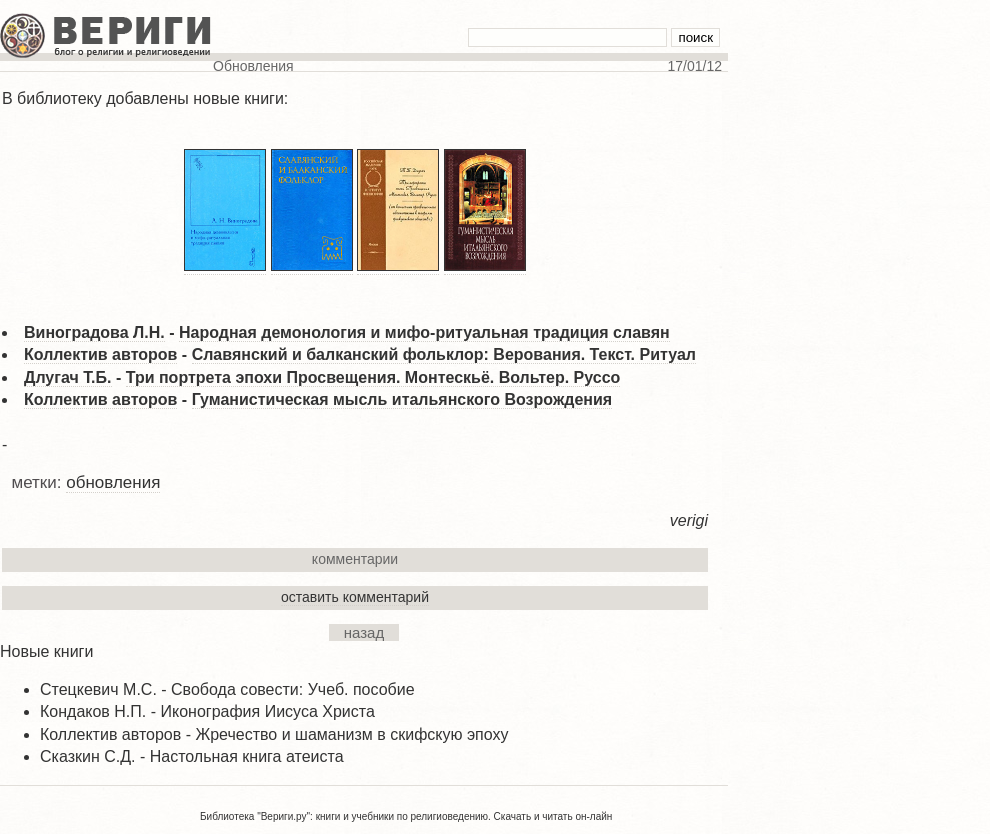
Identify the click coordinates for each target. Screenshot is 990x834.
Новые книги (46, 651)
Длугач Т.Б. (68, 377)
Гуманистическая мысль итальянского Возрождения (402, 399)
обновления (113, 482)
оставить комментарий (355, 597)
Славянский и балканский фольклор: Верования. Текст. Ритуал (444, 354)
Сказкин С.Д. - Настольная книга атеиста (192, 756)
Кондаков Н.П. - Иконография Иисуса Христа (207, 711)
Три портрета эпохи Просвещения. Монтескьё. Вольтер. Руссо (373, 377)
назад (364, 632)
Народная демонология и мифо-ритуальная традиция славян (424, 332)
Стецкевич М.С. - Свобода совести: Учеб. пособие (227, 689)
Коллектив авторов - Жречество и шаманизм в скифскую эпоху (274, 734)
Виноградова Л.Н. (94, 332)
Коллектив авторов (100, 354)
